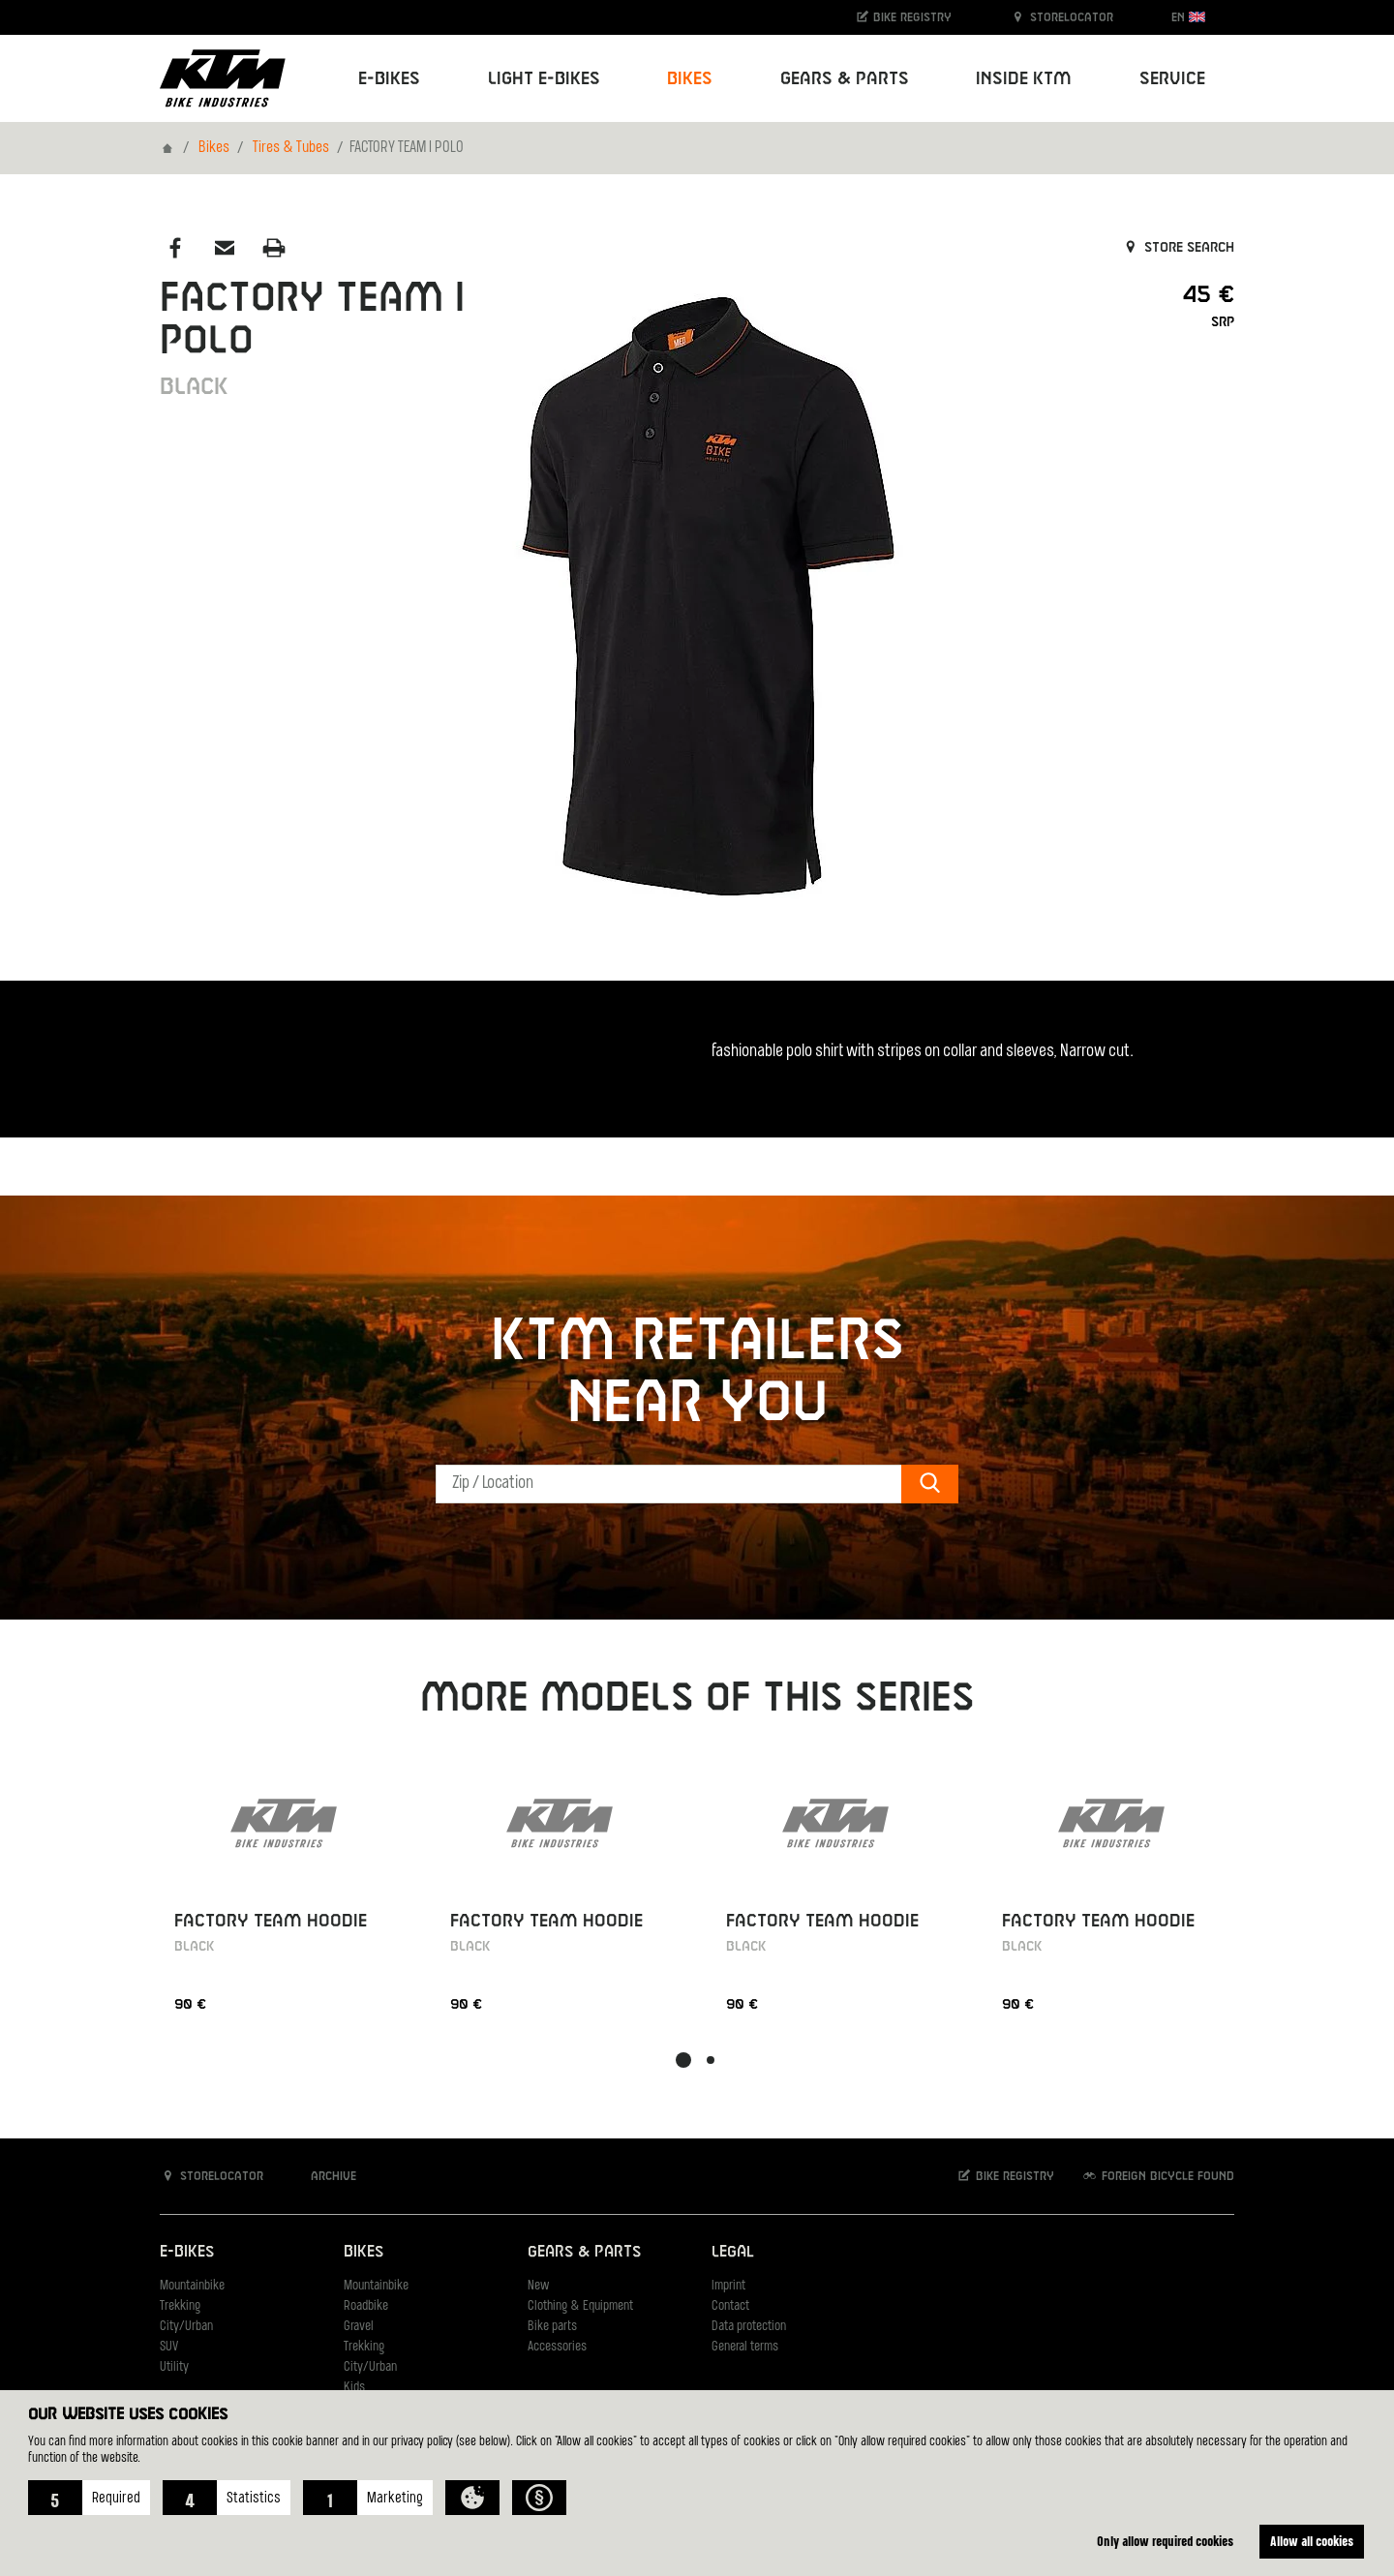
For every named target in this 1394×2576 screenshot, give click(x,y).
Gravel (359, 2326)
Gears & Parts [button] (844, 79)
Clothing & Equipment (580, 2306)
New (538, 2286)
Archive (323, 2175)
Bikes (213, 148)
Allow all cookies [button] (1311, 2540)
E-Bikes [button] (389, 79)
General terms (745, 2347)
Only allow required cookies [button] (1163, 2540)
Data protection (749, 2326)
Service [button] (1172, 79)
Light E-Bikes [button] (544, 79)
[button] (89, 2497)
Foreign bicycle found (1157, 2175)
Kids (354, 2387)
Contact (730, 2306)
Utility (174, 2367)
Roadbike (366, 2306)
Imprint (728, 2286)
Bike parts (552, 2326)
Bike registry (903, 17)
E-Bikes (187, 2252)
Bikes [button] (689, 79)
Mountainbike (192, 2286)
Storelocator (1061, 17)
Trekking (180, 2306)
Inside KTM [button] (1024, 79)
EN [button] (1188, 17)
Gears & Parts (584, 2252)
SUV (169, 2347)
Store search (1177, 248)
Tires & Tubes (291, 148)
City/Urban (186, 2326)
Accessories (557, 2347)
